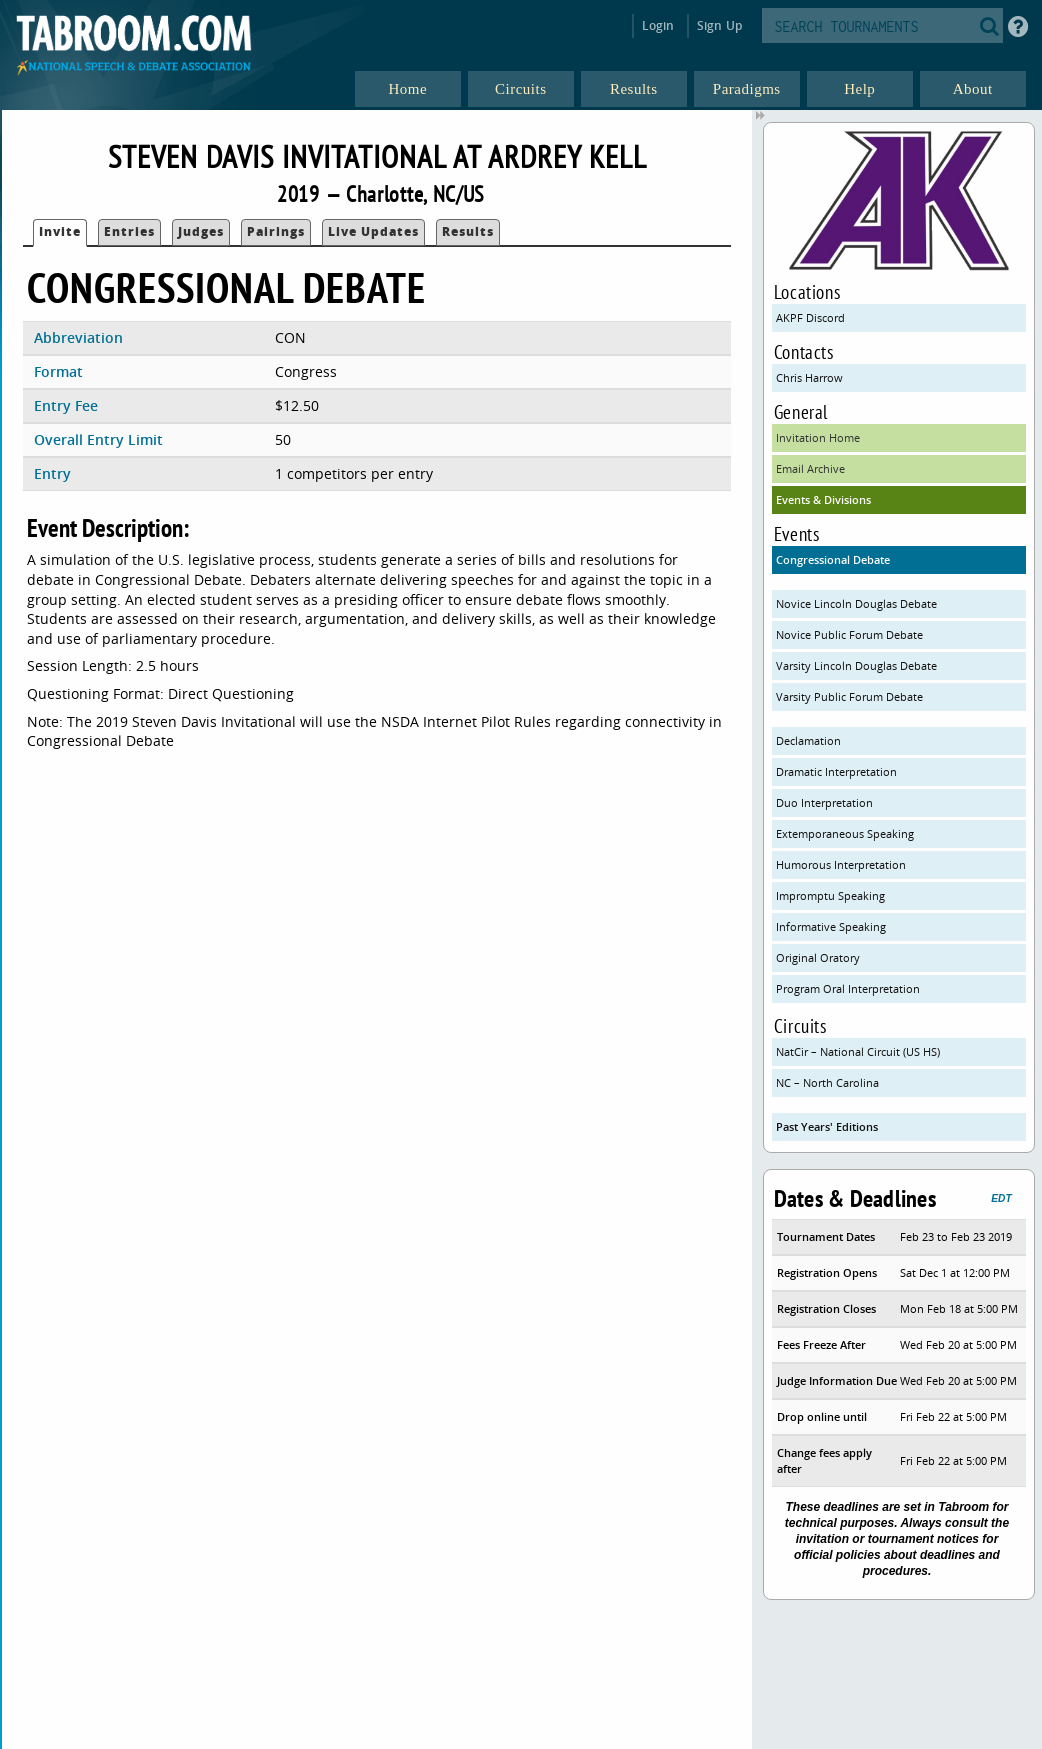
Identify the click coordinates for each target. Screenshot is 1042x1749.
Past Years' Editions (827, 1126)
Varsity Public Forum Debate (849, 696)
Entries (129, 231)
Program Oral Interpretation (848, 988)
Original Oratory (818, 957)
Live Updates (373, 231)
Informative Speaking (831, 926)
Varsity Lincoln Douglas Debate (856, 665)
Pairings (276, 231)
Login (658, 25)
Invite (60, 231)
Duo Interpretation (824, 802)
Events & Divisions (823, 499)
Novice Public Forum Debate (849, 634)
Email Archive (810, 468)
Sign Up (719, 25)
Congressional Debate (833, 559)
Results (468, 231)
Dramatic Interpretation (836, 771)
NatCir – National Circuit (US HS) (858, 1051)
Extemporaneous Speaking (845, 833)
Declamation (808, 740)
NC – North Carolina (827, 1082)
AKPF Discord (810, 317)
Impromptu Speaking (830, 895)
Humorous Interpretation (841, 864)
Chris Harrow (809, 377)
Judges (201, 231)
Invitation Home (818, 437)
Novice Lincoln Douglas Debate (856, 603)
